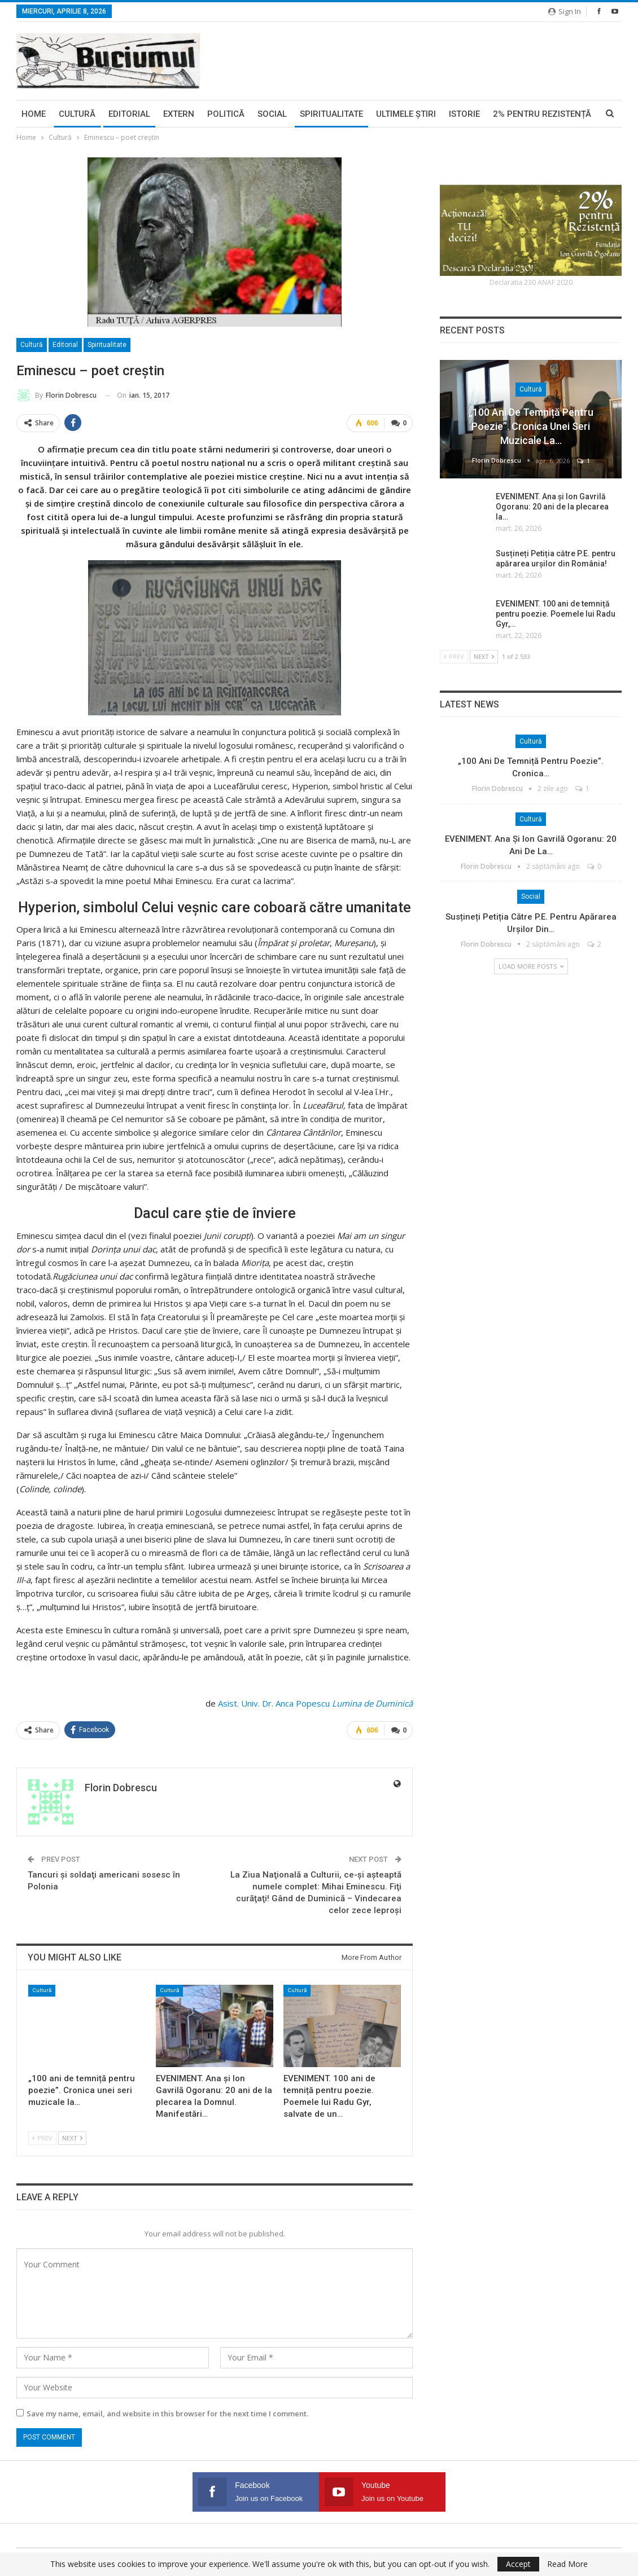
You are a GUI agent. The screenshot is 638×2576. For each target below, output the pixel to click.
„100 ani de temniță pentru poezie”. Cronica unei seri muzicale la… (531, 426)
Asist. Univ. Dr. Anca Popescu (274, 1702)
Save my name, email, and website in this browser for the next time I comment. (167, 2413)
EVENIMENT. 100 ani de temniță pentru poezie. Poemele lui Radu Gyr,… (555, 613)
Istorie (464, 114)
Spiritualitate (331, 114)
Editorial (129, 114)
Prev (42, 2137)
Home (33, 114)
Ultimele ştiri (406, 114)
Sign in (564, 11)
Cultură (77, 114)
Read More (567, 2564)
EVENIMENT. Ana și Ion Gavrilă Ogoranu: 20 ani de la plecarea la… (552, 506)
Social (272, 114)
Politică (225, 114)
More (505, 114)
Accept (518, 2564)
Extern (178, 114)
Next (72, 2137)
